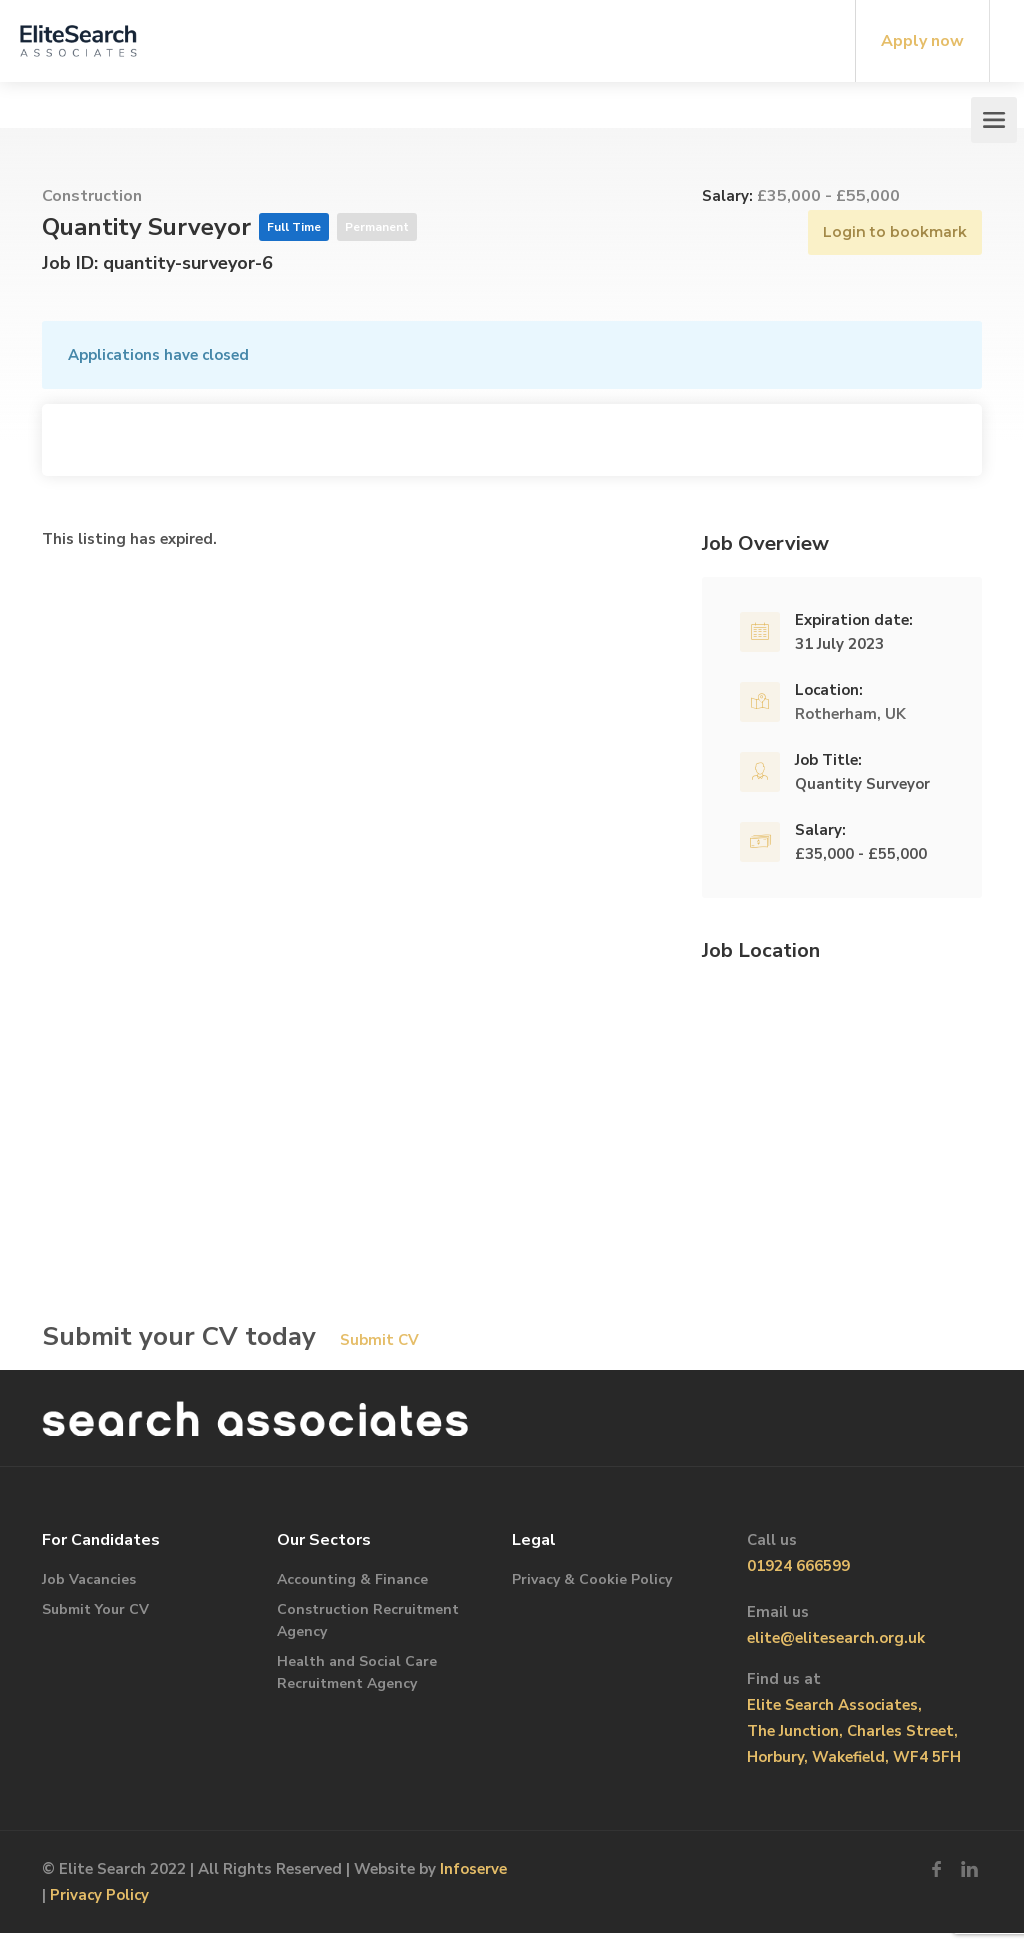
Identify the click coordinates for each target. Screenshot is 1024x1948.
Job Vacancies (89, 1579)
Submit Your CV (95, 1609)
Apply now (922, 41)
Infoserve (473, 1869)
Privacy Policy (99, 1895)
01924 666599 (798, 1566)
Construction (92, 196)
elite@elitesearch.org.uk (836, 1638)
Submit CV (379, 1340)
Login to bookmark (895, 232)
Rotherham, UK (850, 714)
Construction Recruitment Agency (368, 1620)
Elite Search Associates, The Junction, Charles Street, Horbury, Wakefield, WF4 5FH (854, 1731)
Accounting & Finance (352, 1579)
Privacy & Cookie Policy (592, 1579)
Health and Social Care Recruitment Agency (357, 1672)
